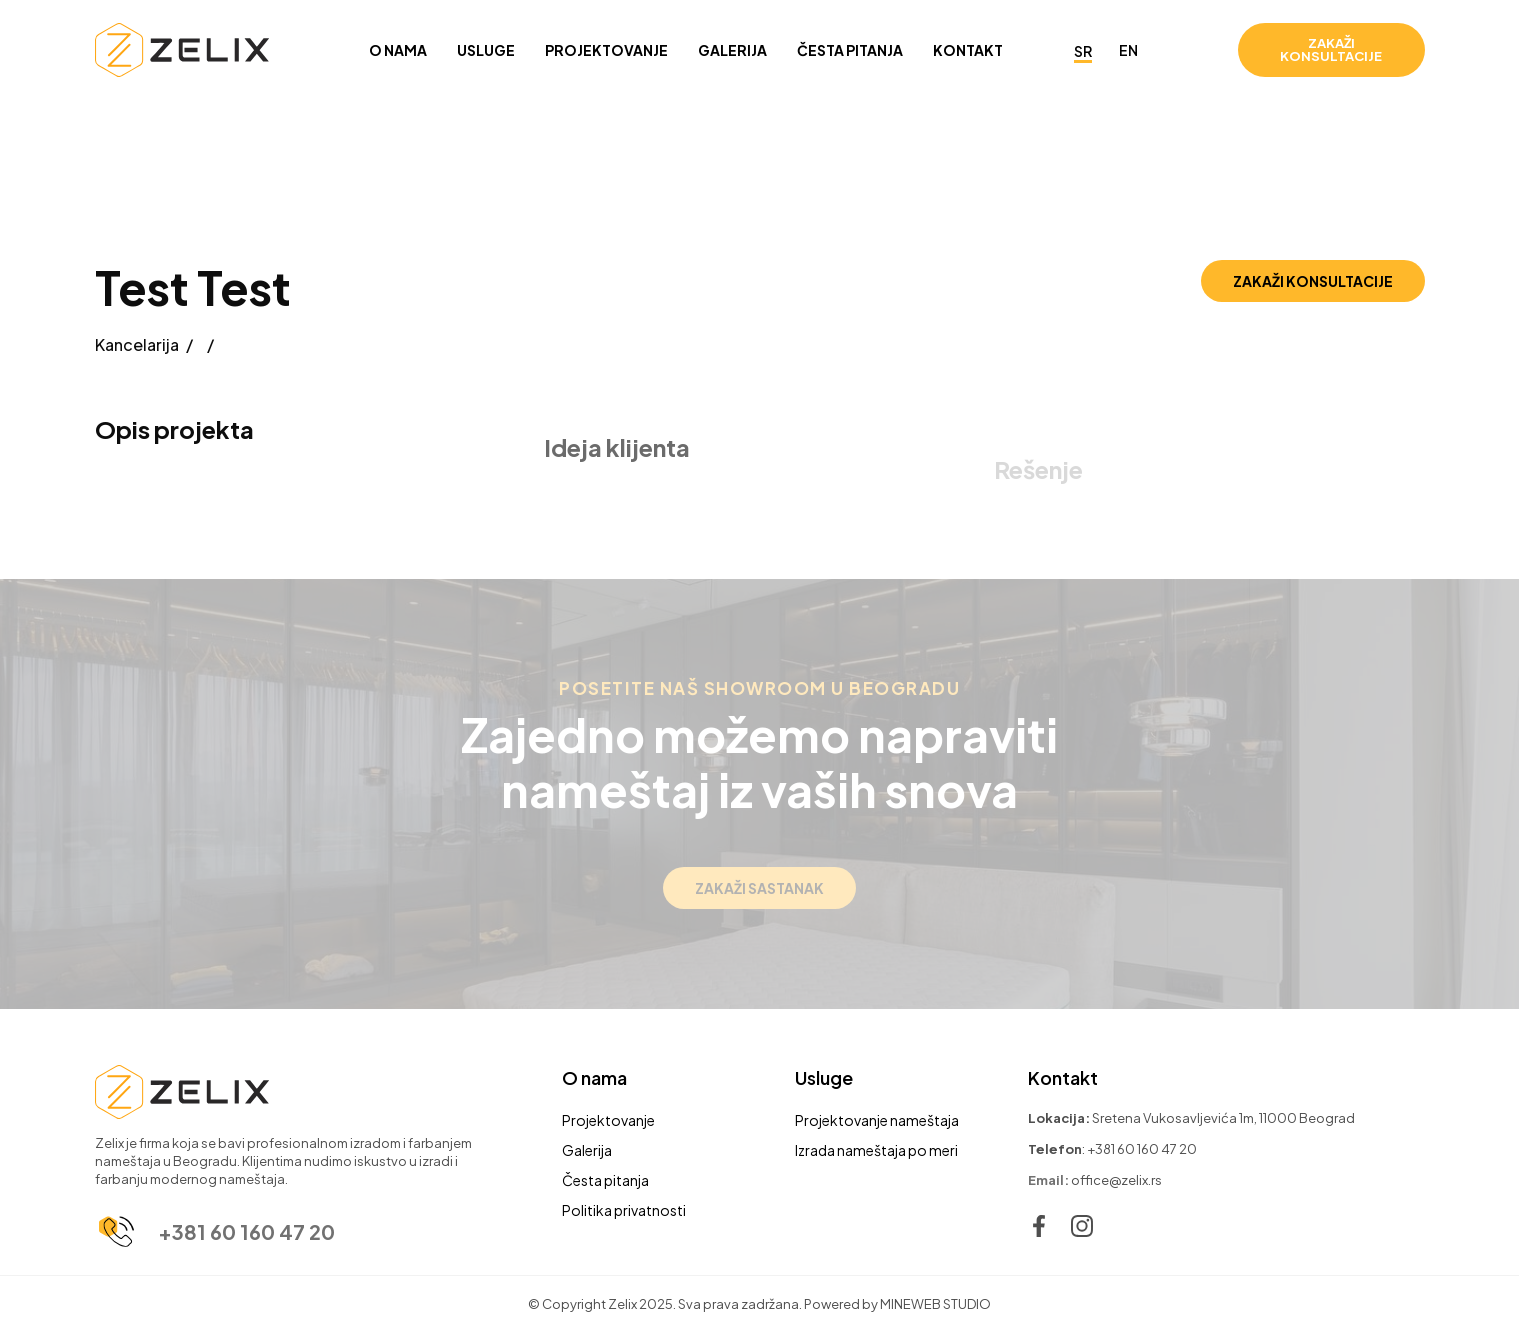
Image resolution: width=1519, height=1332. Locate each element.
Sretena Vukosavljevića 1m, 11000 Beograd (1223, 1118)
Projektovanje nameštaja (877, 1120)
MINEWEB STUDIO (935, 1304)
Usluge (824, 1077)
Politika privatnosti (624, 1210)
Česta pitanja (605, 1180)
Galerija (587, 1150)
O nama (594, 1077)
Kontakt (1063, 1077)
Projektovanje (608, 1120)
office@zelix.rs (1116, 1180)
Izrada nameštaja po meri (876, 1150)
